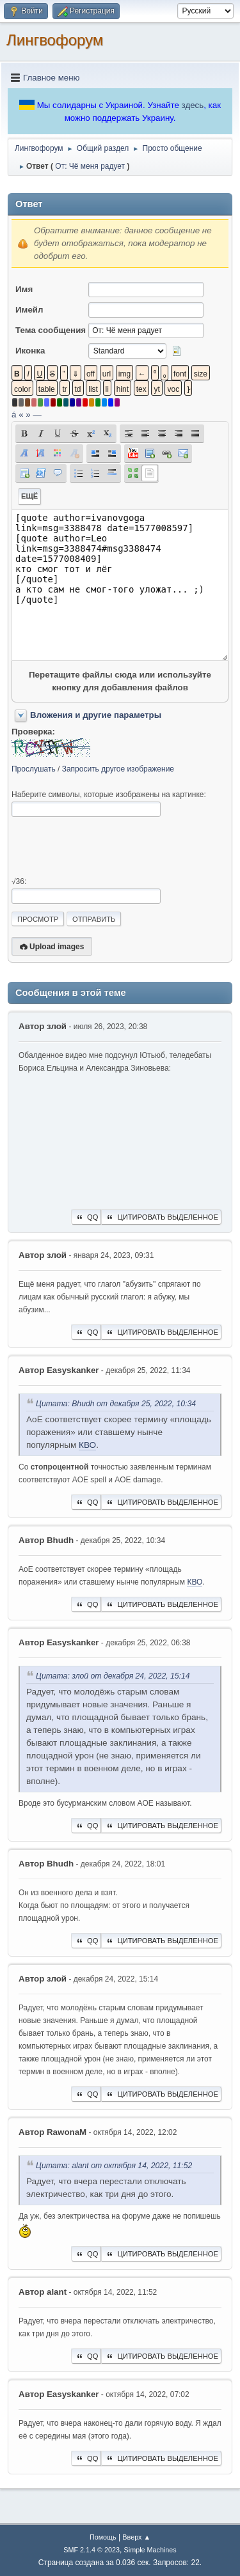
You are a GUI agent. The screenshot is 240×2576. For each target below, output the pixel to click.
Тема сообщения (50, 330)
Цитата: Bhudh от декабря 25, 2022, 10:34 (116, 1403)
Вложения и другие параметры (95, 715)
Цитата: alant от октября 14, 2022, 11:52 (114, 2165)
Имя (24, 289)
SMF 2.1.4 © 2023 (91, 2550)
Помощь (103, 2537)
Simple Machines (150, 2550)
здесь (193, 105)
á (14, 414)
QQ (86, 1217)
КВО (87, 1445)
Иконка (30, 350)
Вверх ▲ (136, 2537)
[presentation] (109, 847)
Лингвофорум (54, 40)
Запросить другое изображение (118, 768)
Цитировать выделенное (161, 1217)
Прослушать (34, 768)
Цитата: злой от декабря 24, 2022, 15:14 (113, 1676)
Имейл (29, 309)
